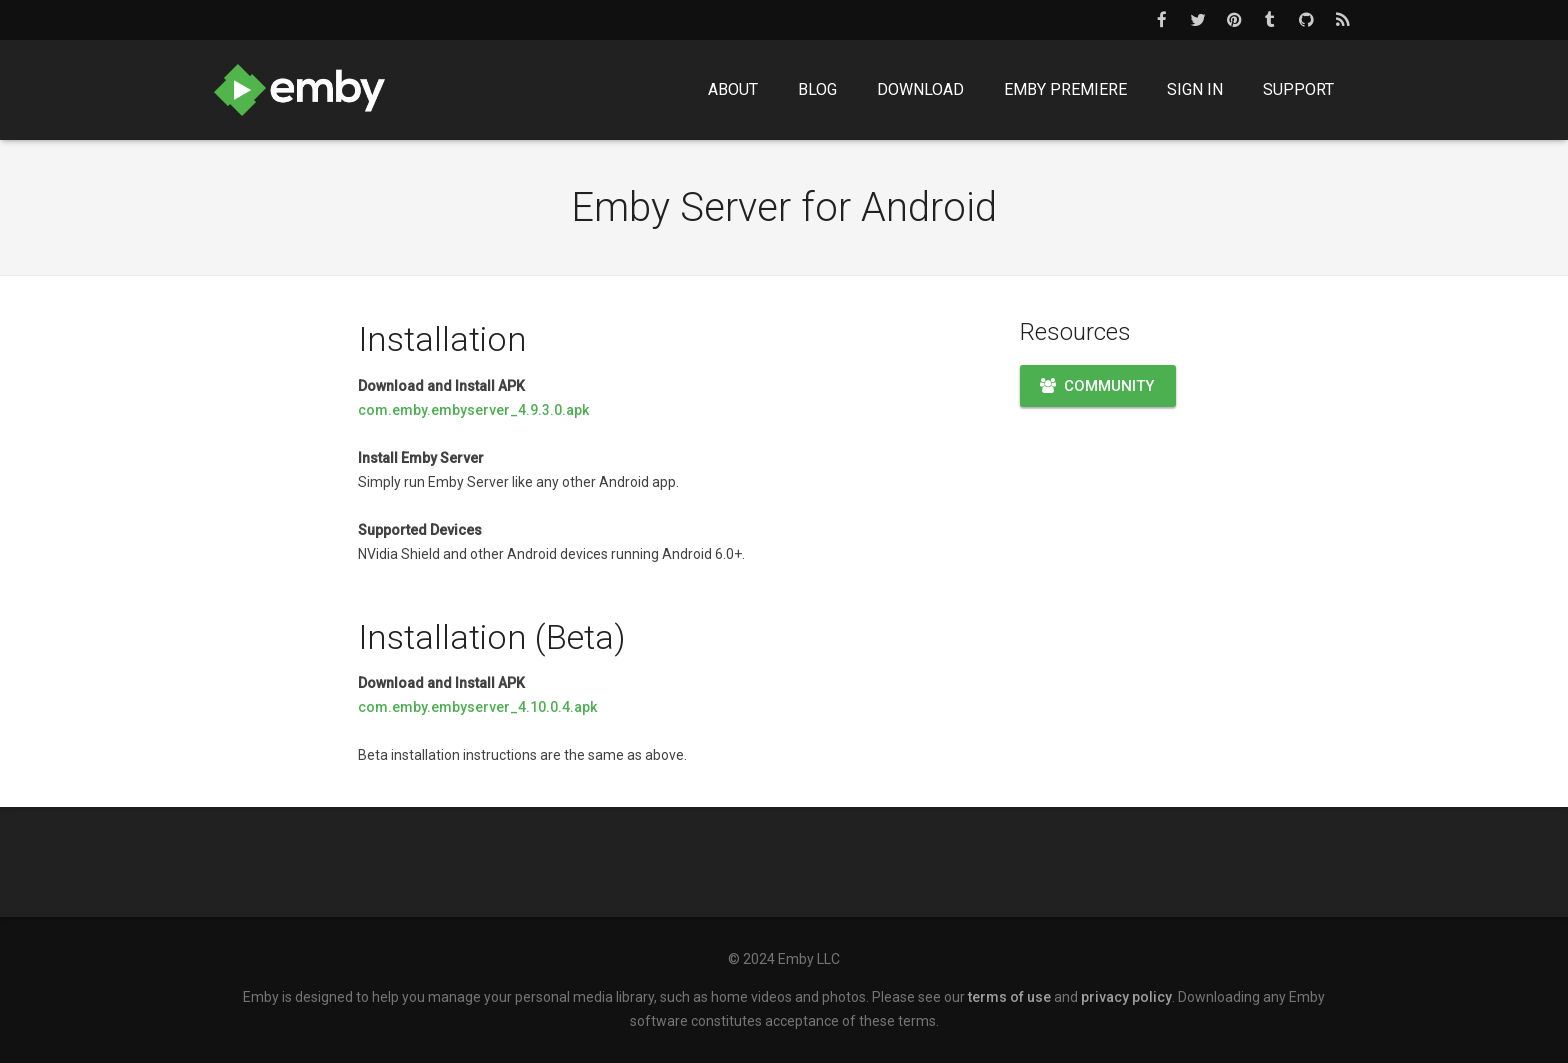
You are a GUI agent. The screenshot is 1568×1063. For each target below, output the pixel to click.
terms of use (1009, 997)
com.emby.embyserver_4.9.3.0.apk (473, 410)
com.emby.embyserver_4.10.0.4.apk (477, 707)
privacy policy (1126, 997)
